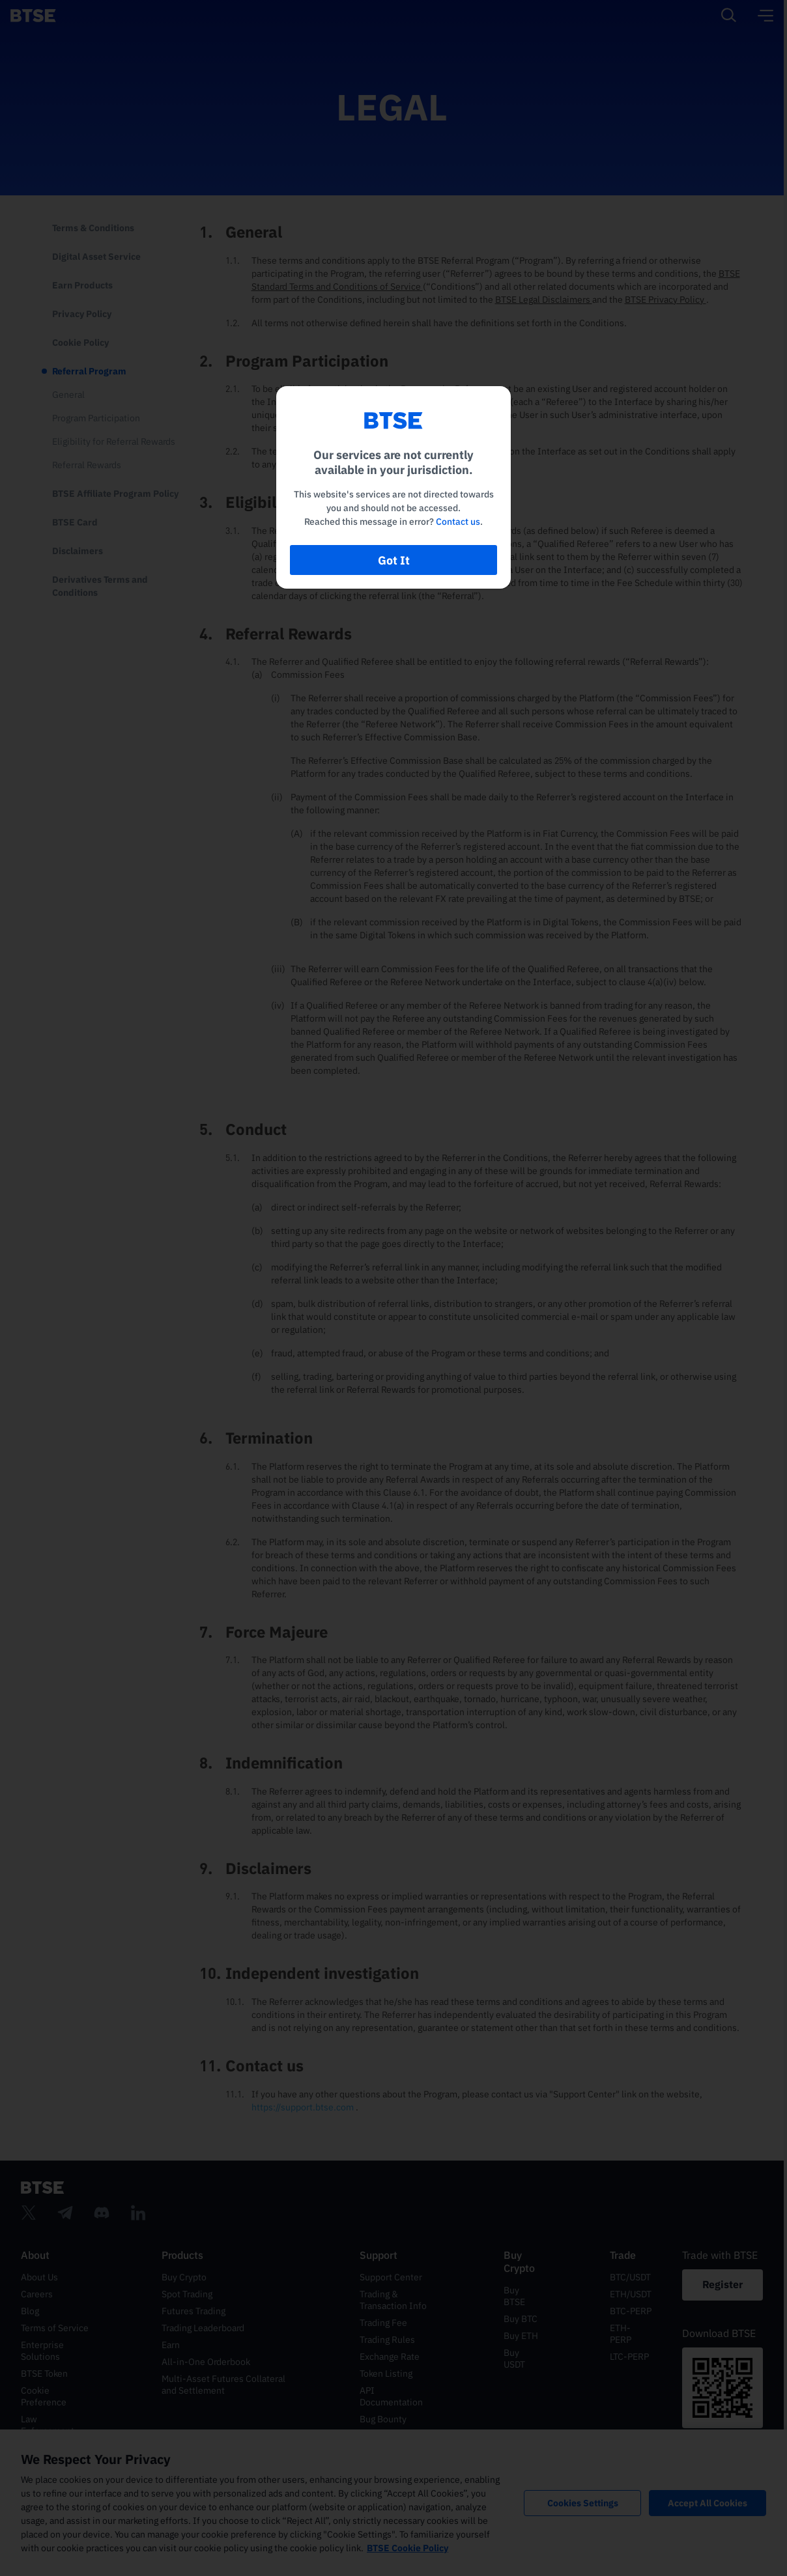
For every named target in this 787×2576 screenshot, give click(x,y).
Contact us (458, 521)
